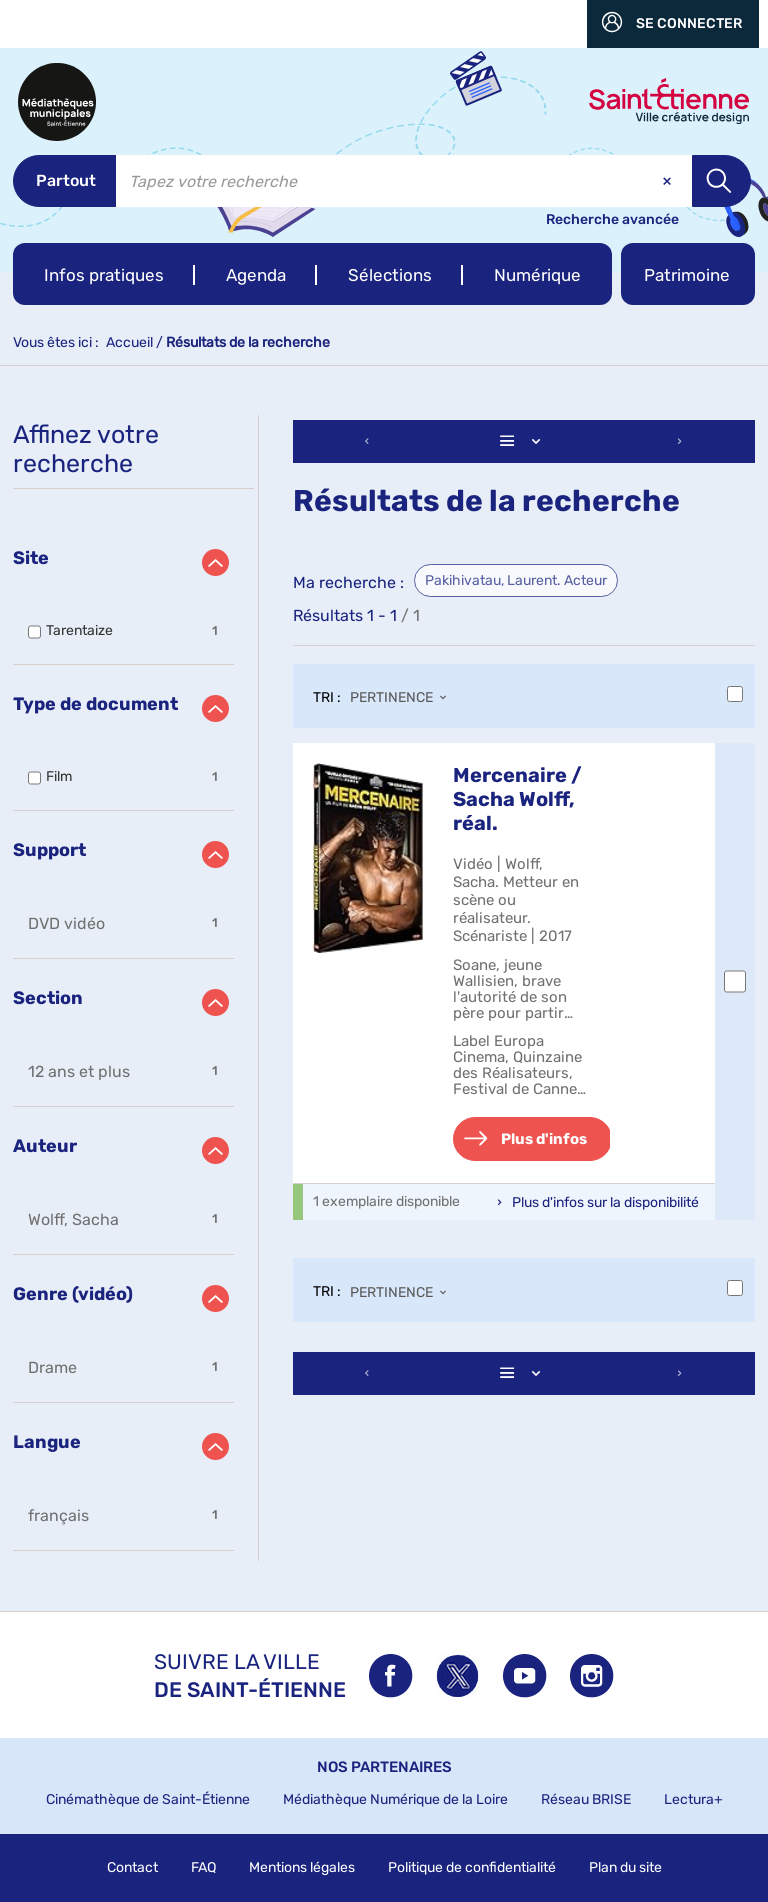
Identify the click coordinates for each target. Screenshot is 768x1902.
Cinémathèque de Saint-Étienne (148, 1799)
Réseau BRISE (586, 1799)
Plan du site (625, 1867)
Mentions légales (302, 1867)
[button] (104, 274)
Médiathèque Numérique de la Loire (395, 1799)
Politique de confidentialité (472, 1867)
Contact (132, 1867)
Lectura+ (693, 1799)
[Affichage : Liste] (524, 441)
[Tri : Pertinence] (404, 699)
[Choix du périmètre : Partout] (64, 181)
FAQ (203, 1867)
